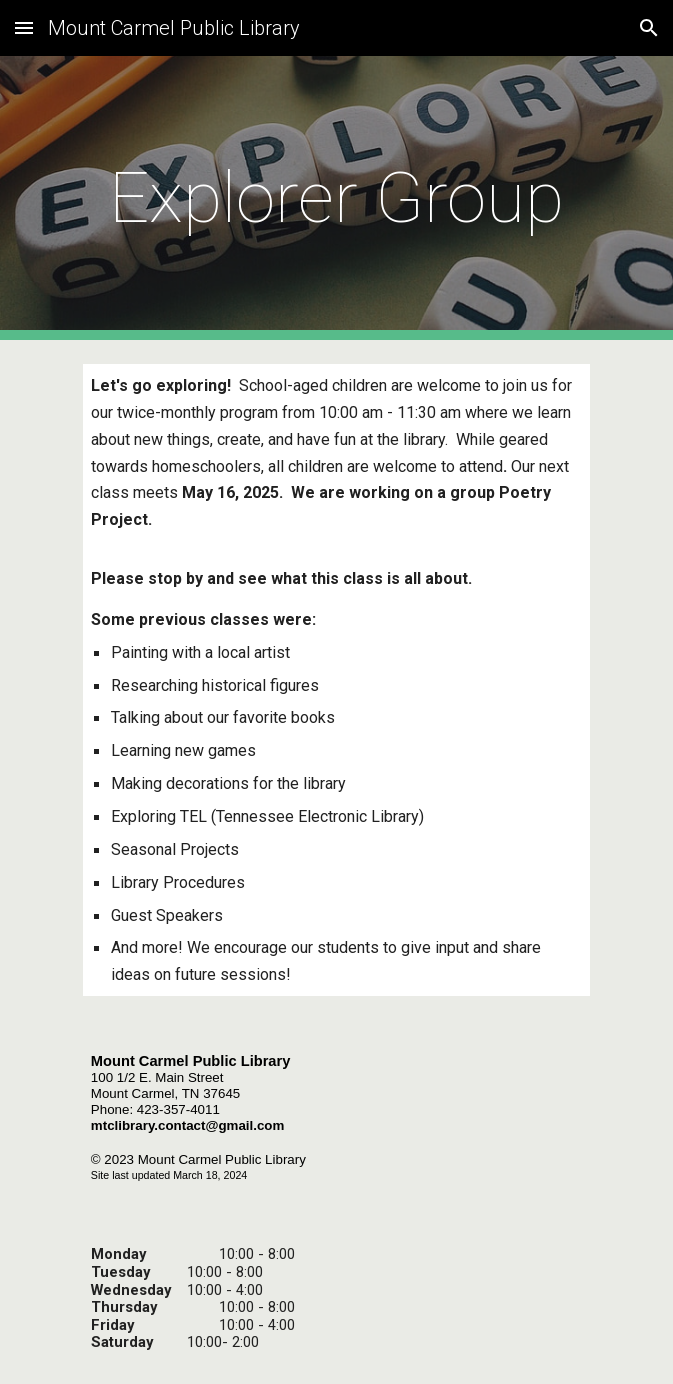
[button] (24, 27)
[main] (336, 198)
